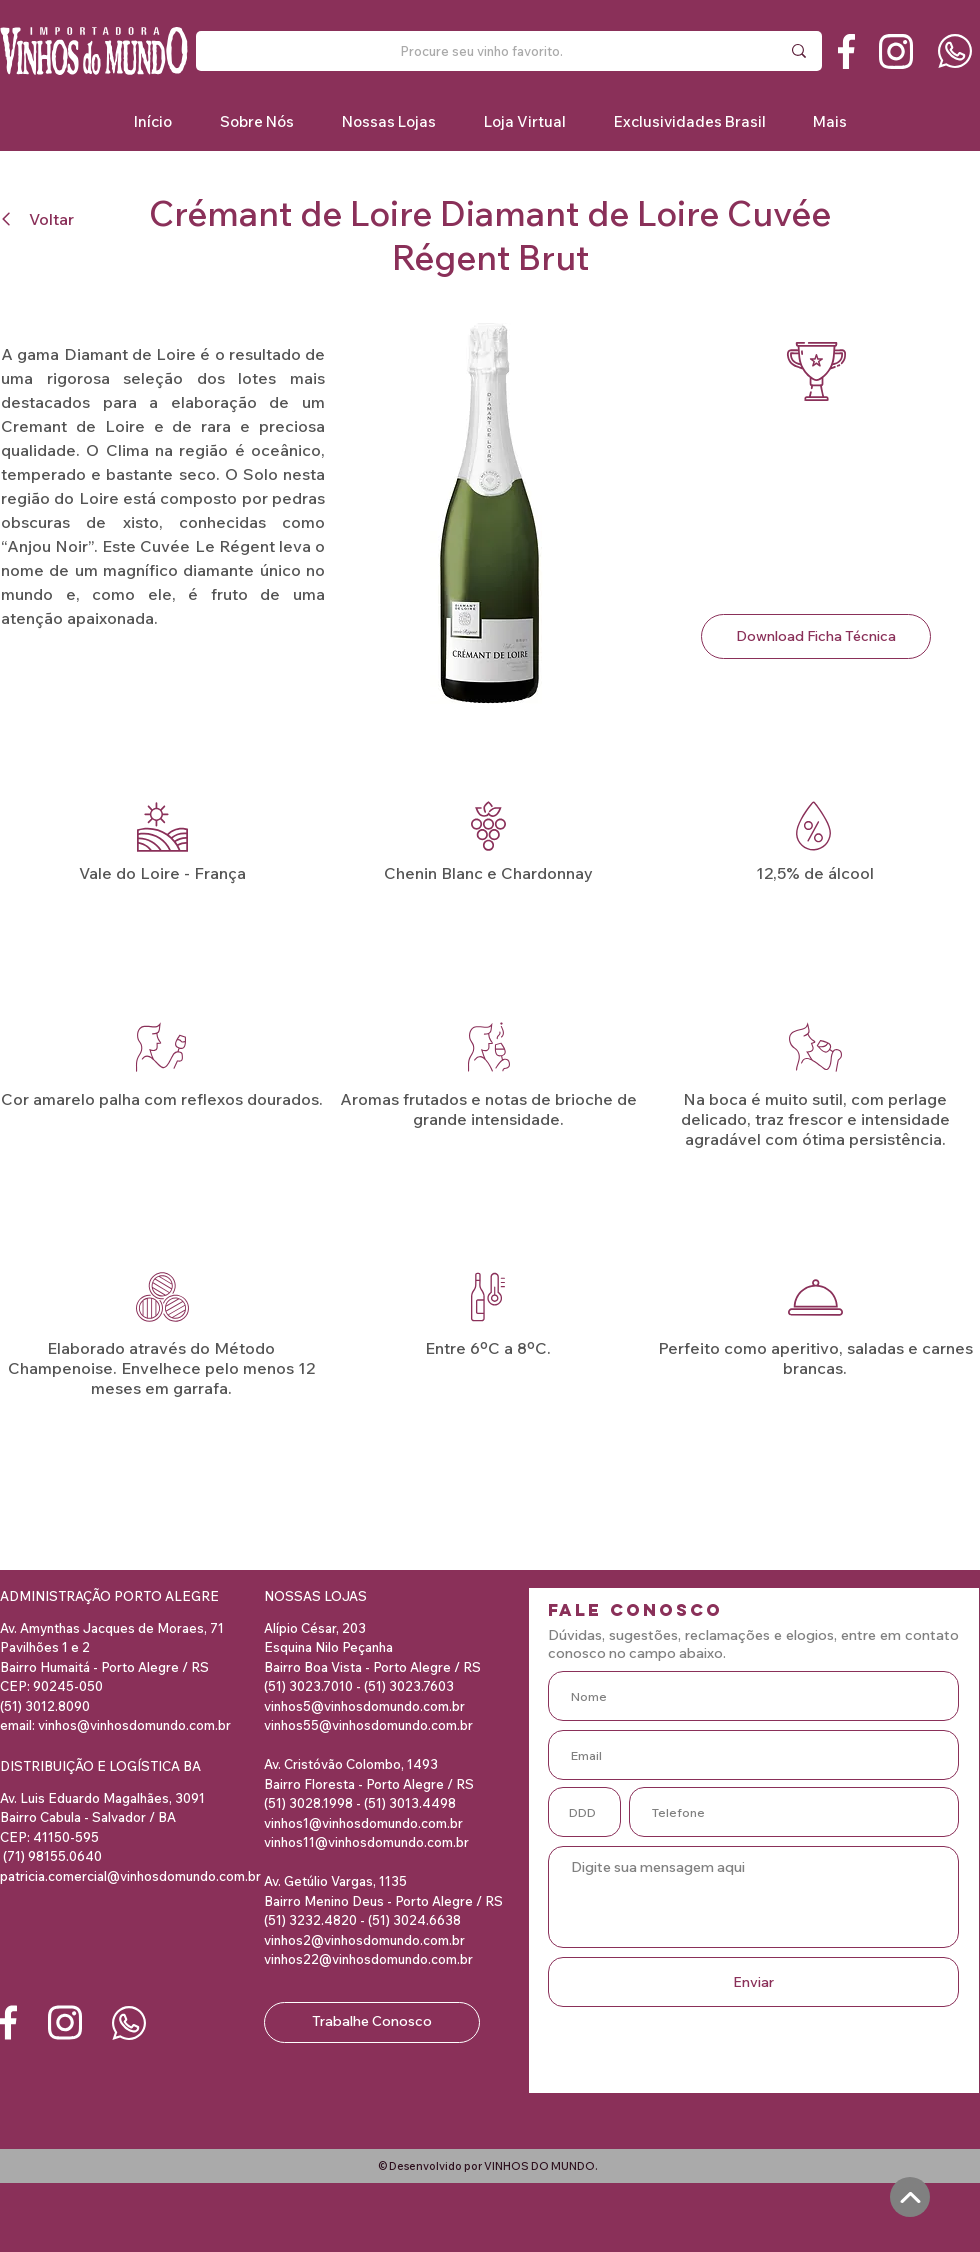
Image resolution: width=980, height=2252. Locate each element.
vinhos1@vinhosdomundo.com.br (363, 1823)
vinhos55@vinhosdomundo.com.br (368, 1725)
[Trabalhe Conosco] (372, 2022)
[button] (689, 121)
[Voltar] (46, 218)
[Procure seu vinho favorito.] (481, 51)
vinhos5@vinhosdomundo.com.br (364, 1706)
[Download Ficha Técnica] (816, 636)
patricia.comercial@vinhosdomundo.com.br (130, 1876)
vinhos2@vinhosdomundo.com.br (364, 1940)
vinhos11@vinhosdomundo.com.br (366, 1842)
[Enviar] (753, 1982)
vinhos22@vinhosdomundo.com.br (368, 1959)
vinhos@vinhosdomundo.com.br (134, 1725)
